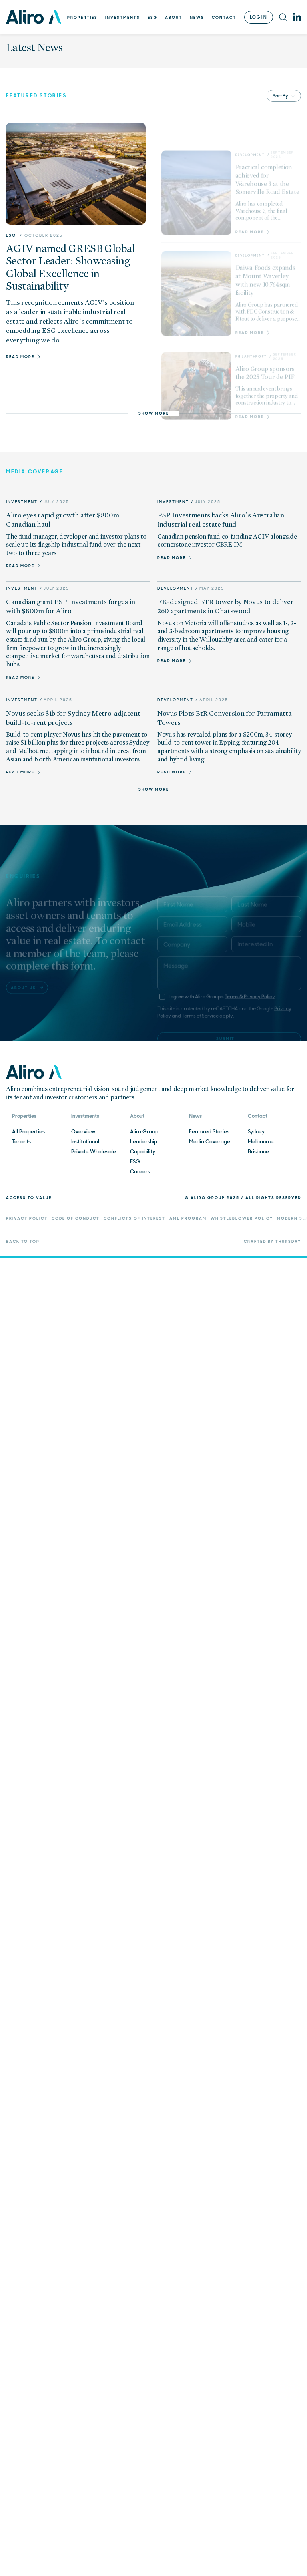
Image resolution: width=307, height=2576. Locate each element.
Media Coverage (209, 1142)
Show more (153, 413)
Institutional (85, 1142)
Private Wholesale (93, 1152)
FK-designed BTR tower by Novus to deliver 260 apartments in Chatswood (225, 606)
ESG (152, 17)
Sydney (256, 1132)
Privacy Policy (27, 1218)
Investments (122, 17)
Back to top (23, 1242)
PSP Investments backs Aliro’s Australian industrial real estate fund (220, 520)
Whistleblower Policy (242, 1218)
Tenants (21, 1142)
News (197, 17)
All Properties (28, 1132)
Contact (224, 17)
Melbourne (261, 1142)
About (173, 17)
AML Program (188, 1218)
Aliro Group (144, 1132)
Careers (140, 1172)
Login (258, 17)
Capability (142, 1152)
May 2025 (211, 588)
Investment (22, 501)
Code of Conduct (76, 1218)
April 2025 (58, 699)
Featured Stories (209, 1132)
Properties (82, 17)
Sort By (284, 96)
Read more (23, 566)
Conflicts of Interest (134, 1218)
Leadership (143, 1142)
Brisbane (258, 1152)
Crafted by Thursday (272, 1242)
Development (175, 588)
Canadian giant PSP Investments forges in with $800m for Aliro (70, 606)
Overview (83, 1132)
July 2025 (56, 501)
